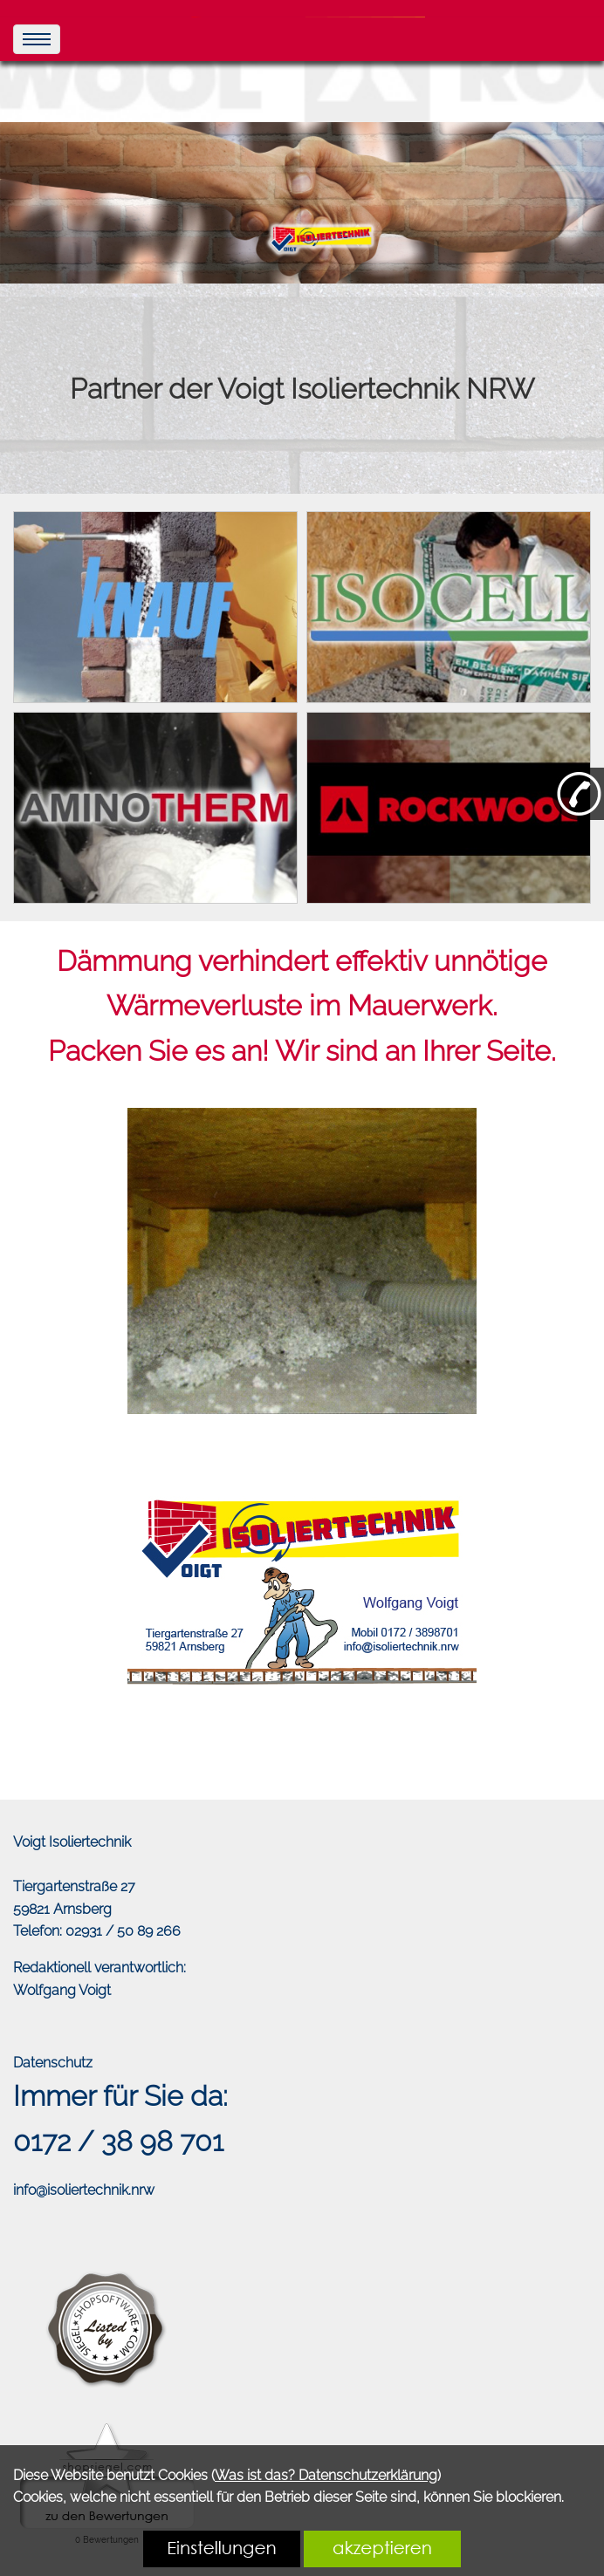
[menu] (36, 39)
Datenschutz (53, 2062)
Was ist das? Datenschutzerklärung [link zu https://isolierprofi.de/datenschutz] (326, 2475)
